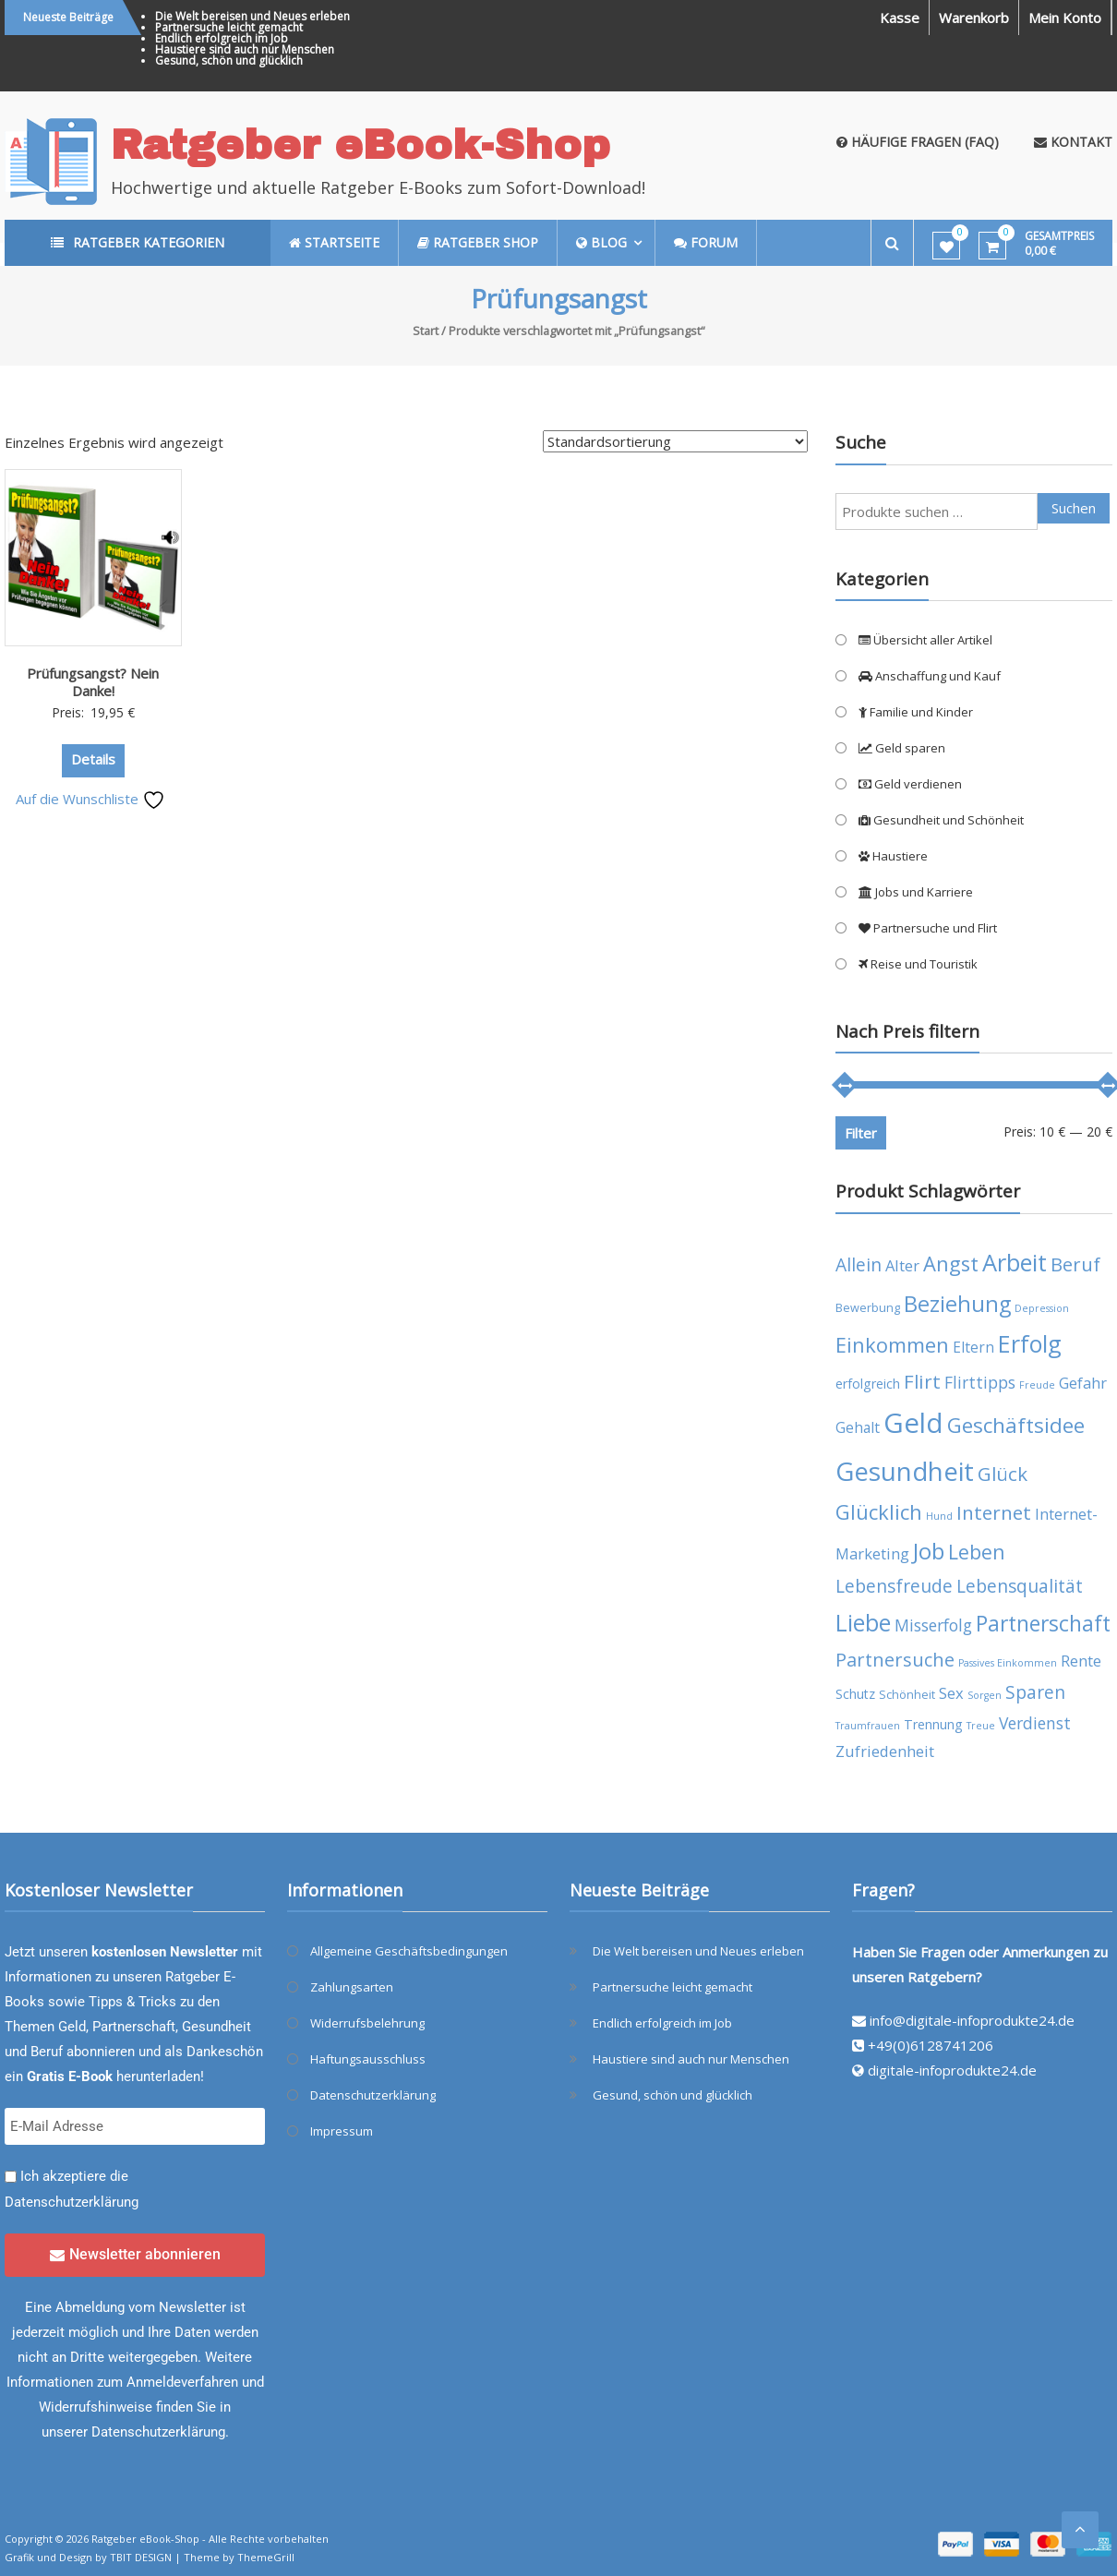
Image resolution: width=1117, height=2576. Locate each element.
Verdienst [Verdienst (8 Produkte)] (1035, 1723)
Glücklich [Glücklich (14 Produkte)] (878, 1512)
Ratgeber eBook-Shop (360, 144)
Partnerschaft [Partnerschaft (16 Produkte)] (1043, 1623)
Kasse (899, 17)
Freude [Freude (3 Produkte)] (1037, 1384)
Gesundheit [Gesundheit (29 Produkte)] (904, 1470)
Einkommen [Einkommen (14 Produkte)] (892, 1344)
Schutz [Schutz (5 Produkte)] (855, 1694)
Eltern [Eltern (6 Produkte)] (973, 1347)
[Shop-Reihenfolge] (675, 441)
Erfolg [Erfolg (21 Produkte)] (1030, 1343)
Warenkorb (974, 17)
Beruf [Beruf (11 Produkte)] (1075, 1264)
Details (93, 759)
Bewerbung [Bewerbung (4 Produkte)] (867, 1308)
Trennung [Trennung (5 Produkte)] (933, 1724)
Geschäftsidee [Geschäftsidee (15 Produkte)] (1016, 1425)
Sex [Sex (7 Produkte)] (951, 1692)
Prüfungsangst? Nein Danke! (93, 682)
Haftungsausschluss (368, 2059)
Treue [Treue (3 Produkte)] (981, 1725)
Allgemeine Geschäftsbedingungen (409, 1951)
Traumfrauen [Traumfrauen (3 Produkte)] (867, 1725)
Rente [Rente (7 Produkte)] (1081, 1660)
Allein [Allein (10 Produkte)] (858, 1264)
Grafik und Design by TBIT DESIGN (88, 2557)
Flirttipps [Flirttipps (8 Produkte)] (979, 1382)
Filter (861, 1133)
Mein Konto (1064, 17)
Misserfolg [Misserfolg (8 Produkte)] (933, 1625)
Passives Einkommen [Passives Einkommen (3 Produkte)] (1007, 1662)
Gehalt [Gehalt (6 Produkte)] (857, 1427)
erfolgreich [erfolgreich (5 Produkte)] (867, 1383)
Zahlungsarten (351, 1987)
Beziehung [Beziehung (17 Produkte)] (957, 1303)
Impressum (341, 2131)
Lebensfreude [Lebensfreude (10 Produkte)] (894, 1585)
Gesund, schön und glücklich (229, 60)
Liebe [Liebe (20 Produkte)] (863, 1622)
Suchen (1073, 508)
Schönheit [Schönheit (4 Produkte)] (907, 1695)
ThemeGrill (265, 2557)
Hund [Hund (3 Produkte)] (939, 1516)
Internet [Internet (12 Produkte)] (993, 1512)
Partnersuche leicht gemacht (229, 27)
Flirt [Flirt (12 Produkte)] (922, 1381)
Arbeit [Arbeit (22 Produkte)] (1014, 1262)
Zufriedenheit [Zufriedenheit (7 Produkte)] (884, 1751)
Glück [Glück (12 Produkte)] (1002, 1474)
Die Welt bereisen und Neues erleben (252, 16)
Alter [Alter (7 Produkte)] (902, 1265)
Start (425, 330)
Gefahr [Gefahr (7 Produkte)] (1083, 1382)
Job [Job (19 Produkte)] (928, 1550)
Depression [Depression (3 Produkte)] (1042, 1308)
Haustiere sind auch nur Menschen (244, 49)
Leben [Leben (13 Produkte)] (976, 1551)
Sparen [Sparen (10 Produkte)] (1035, 1691)
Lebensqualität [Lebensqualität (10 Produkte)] (1019, 1585)
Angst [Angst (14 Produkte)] (951, 1263)
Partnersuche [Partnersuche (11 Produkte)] (895, 1659)
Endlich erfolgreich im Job (221, 38)
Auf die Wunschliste (90, 798)
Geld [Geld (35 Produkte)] (913, 1422)
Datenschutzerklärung (71, 2202)
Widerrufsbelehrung (367, 2023)
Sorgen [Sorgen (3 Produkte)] (984, 1695)
